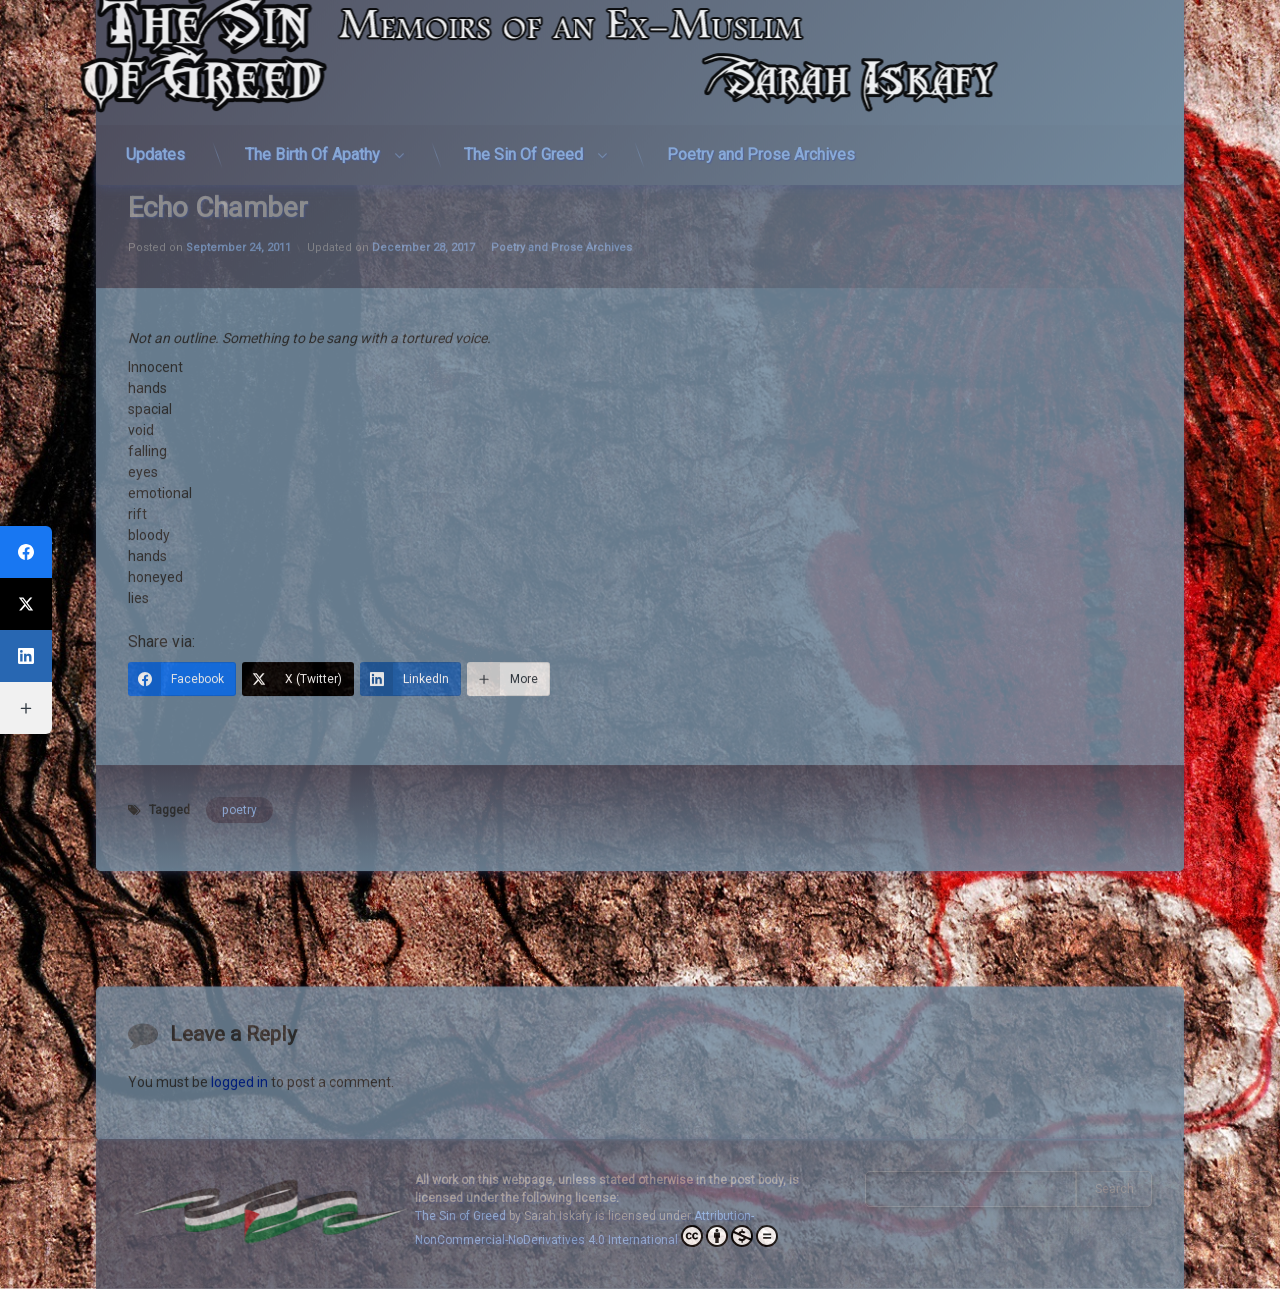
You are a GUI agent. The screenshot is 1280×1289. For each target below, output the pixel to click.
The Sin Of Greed (523, 101)
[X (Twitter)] (298, 491)
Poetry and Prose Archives (761, 101)
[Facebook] (182, 491)
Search (1114, 1189)
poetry (239, 622)
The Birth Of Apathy (312, 101)
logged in (239, 1135)
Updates (155, 101)
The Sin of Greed (460, 1216)
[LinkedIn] (410, 491)
